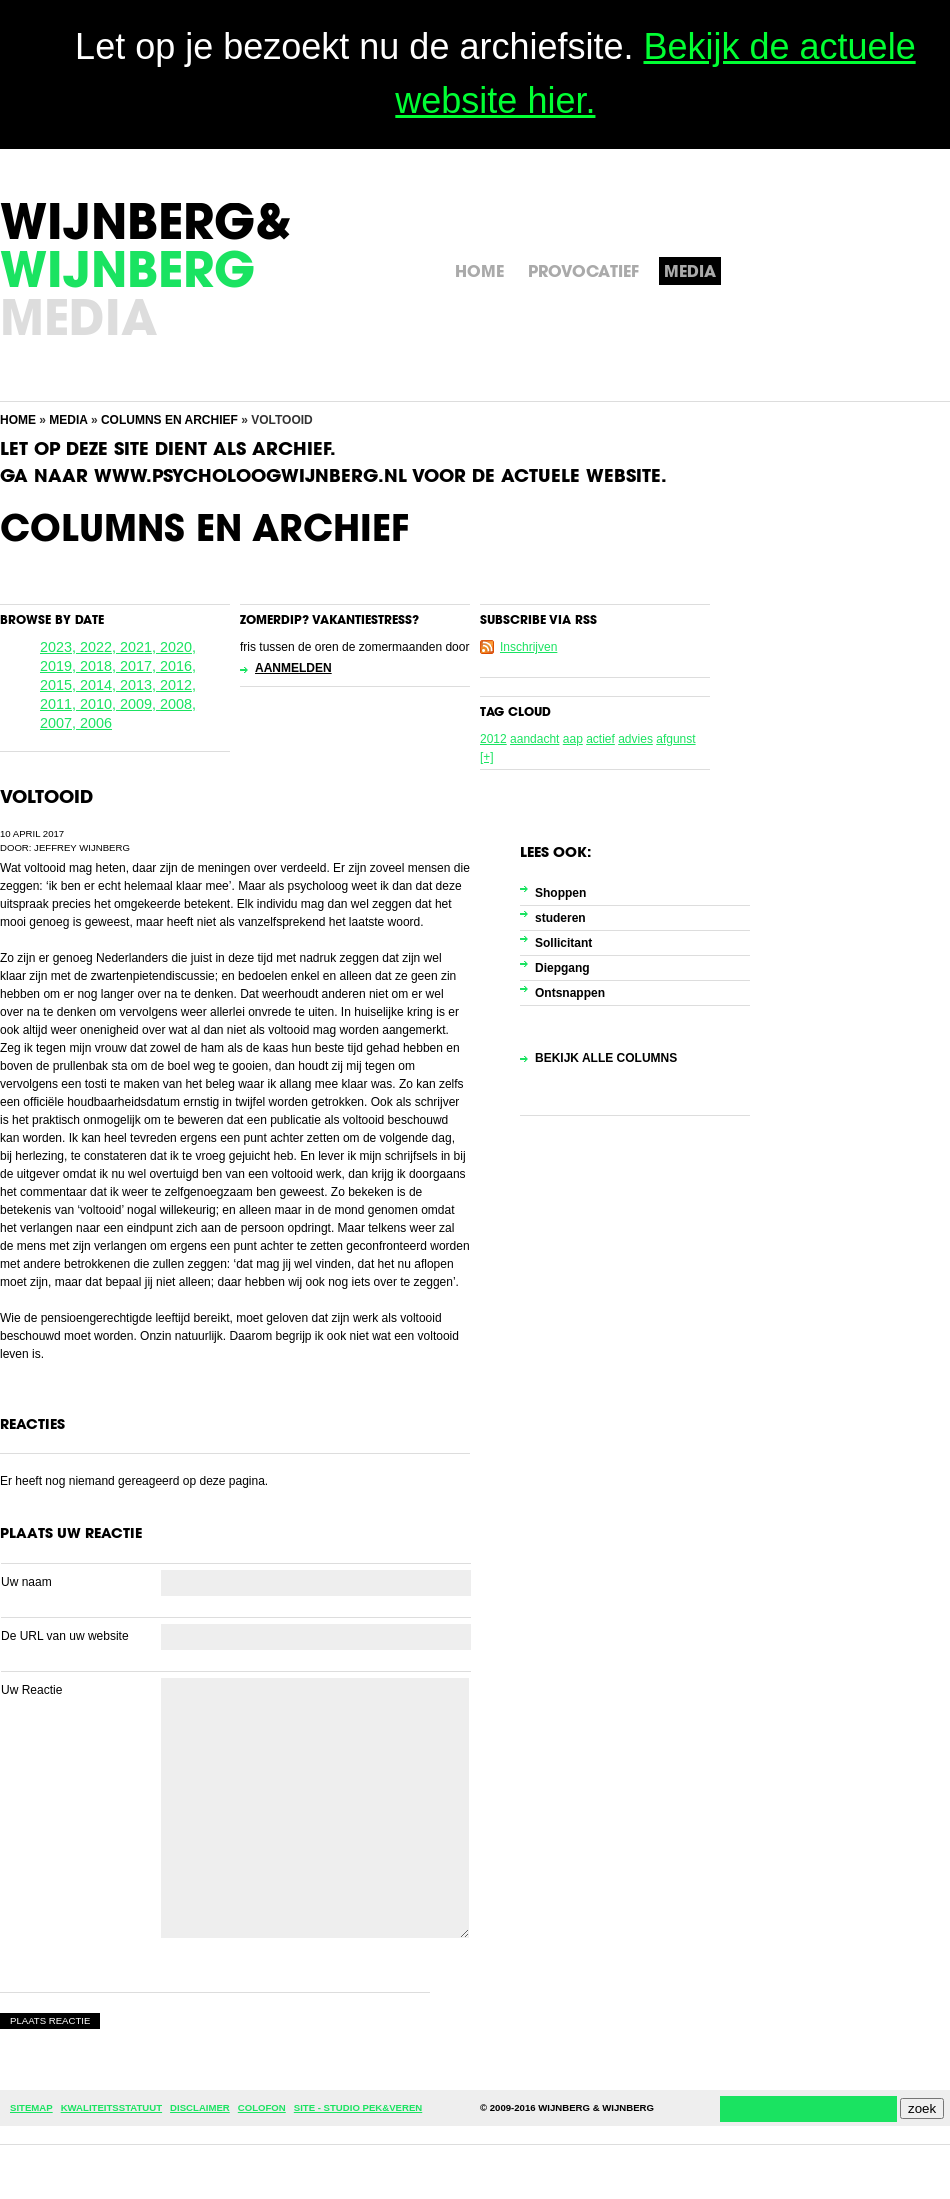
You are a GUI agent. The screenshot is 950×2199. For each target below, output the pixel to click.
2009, (140, 704)
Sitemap (31, 2107)
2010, (100, 704)
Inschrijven (528, 647)
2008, (178, 704)
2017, (140, 666)
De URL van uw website (65, 1636)
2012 (493, 739)
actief (600, 739)
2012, (178, 685)
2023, (60, 647)
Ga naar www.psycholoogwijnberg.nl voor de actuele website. (333, 478)
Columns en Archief (169, 420)
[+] (487, 757)
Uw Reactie (31, 1690)
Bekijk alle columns (606, 1058)
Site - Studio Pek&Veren (358, 2107)
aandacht (534, 739)
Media (68, 420)
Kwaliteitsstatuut (111, 2107)
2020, (178, 647)
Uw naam (26, 1582)
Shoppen (560, 893)
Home (18, 420)
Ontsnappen (570, 993)
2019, (60, 666)
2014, (100, 685)
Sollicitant (563, 943)
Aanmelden (293, 668)
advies (635, 739)
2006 (96, 723)
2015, (60, 685)
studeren (560, 918)
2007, (60, 723)
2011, (60, 704)
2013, (140, 685)
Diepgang (562, 968)
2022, (100, 647)
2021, (140, 647)
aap (573, 739)
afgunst (675, 739)
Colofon (262, 2107)
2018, (100, 666)
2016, (178, 666)
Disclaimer (200, 2107)
